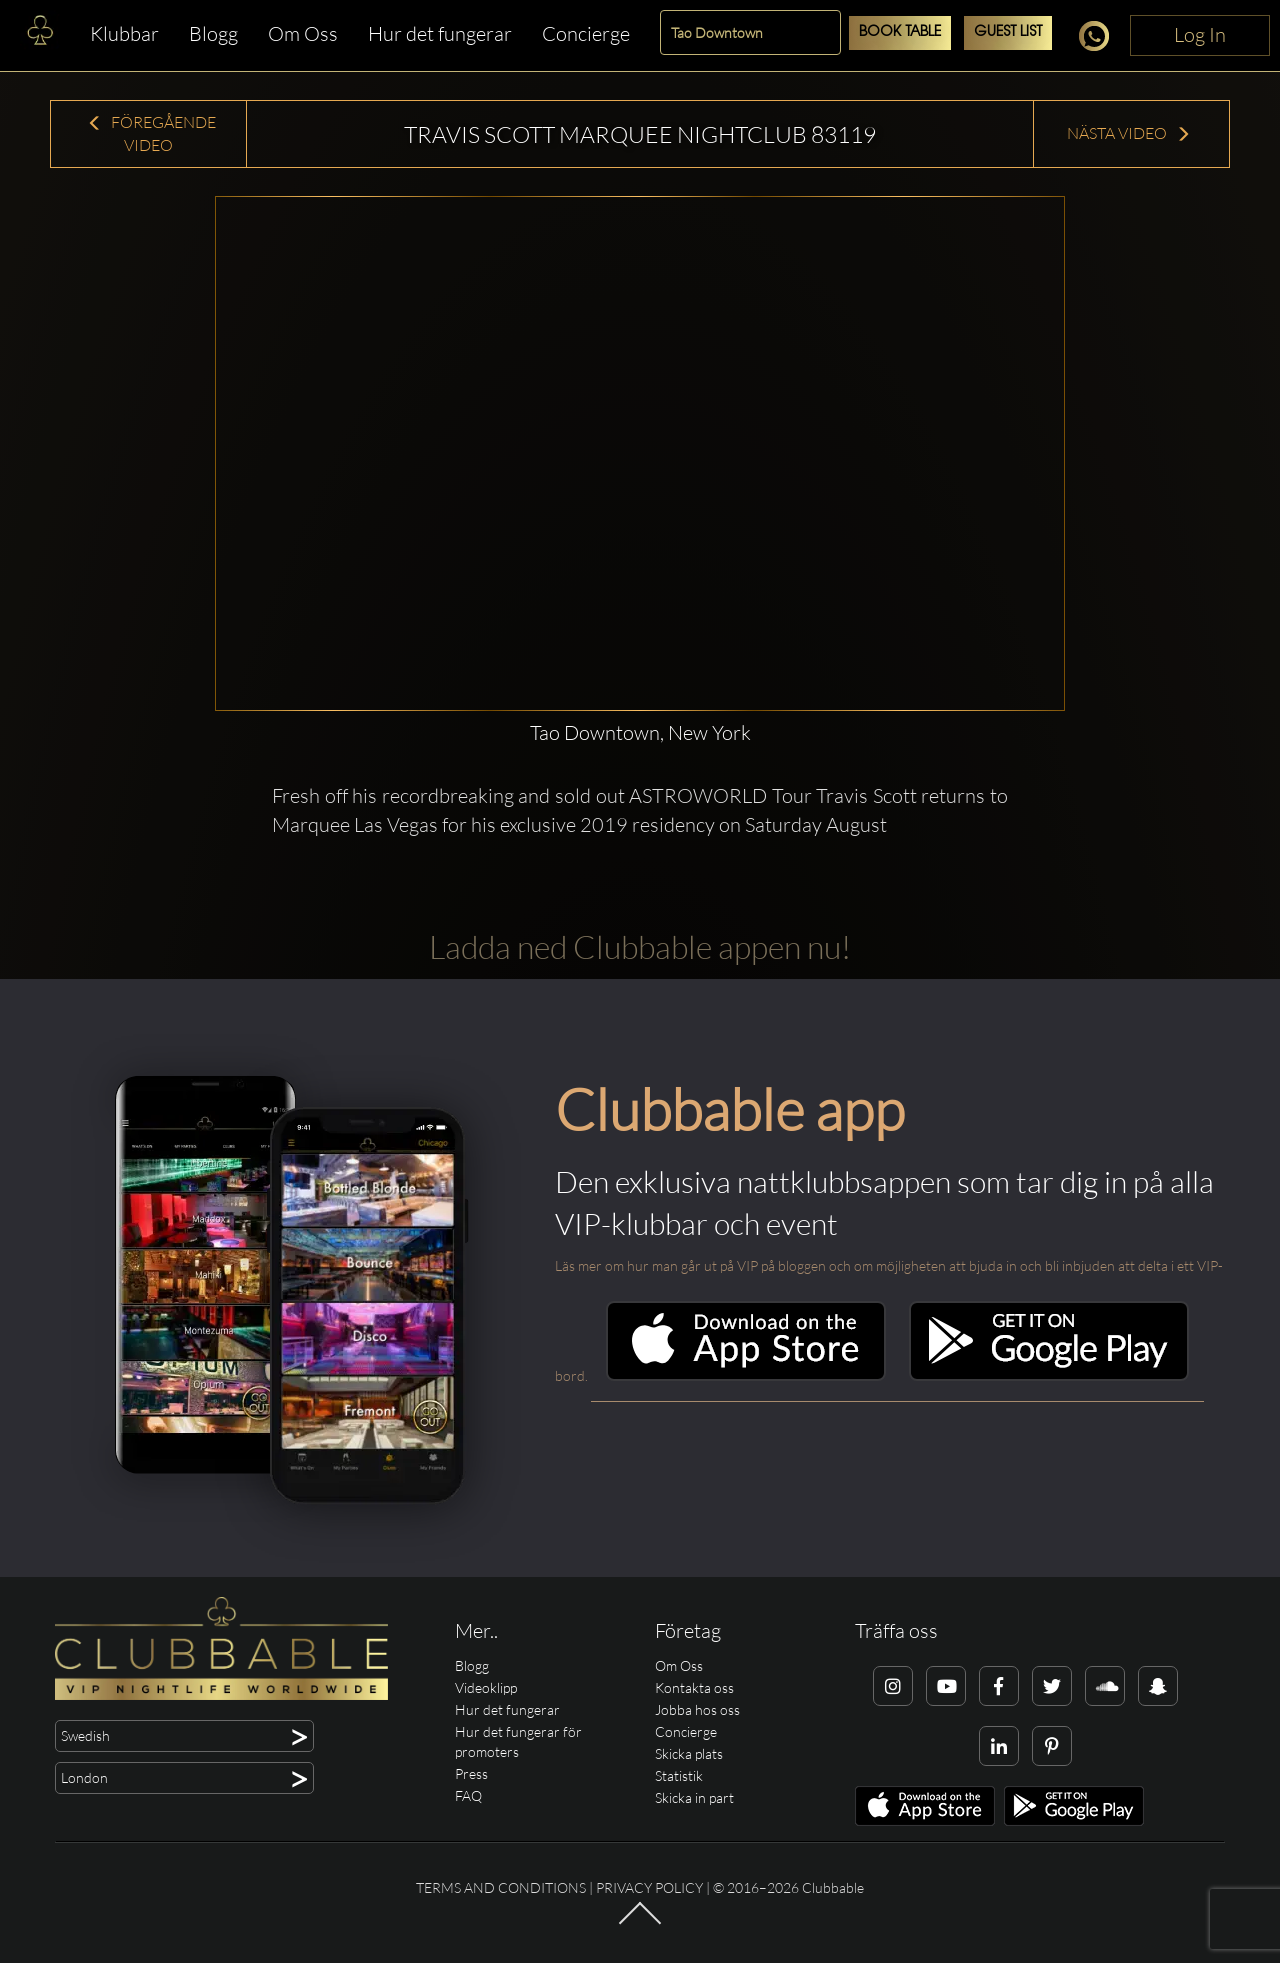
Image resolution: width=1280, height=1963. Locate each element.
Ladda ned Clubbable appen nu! (640, 946)
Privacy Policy (649, 1887)
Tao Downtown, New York (640, 732)
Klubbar (124, 33)
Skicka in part (694, 1797)
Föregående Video (151, 133)
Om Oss (303, 33)
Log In (1200, 34)
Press (471, 1773)
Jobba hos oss (697, 1709)
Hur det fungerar (440, 33)
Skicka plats (689, 1753)
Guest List (1008, 32)
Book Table (900, 32)
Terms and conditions (501, 1887)
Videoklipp (486, 1687)
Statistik (679, 1775)
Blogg (213, 33)
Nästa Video (1129, 133)
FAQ (468, 1795)
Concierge (586, 33)
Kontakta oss (694, 1687)
